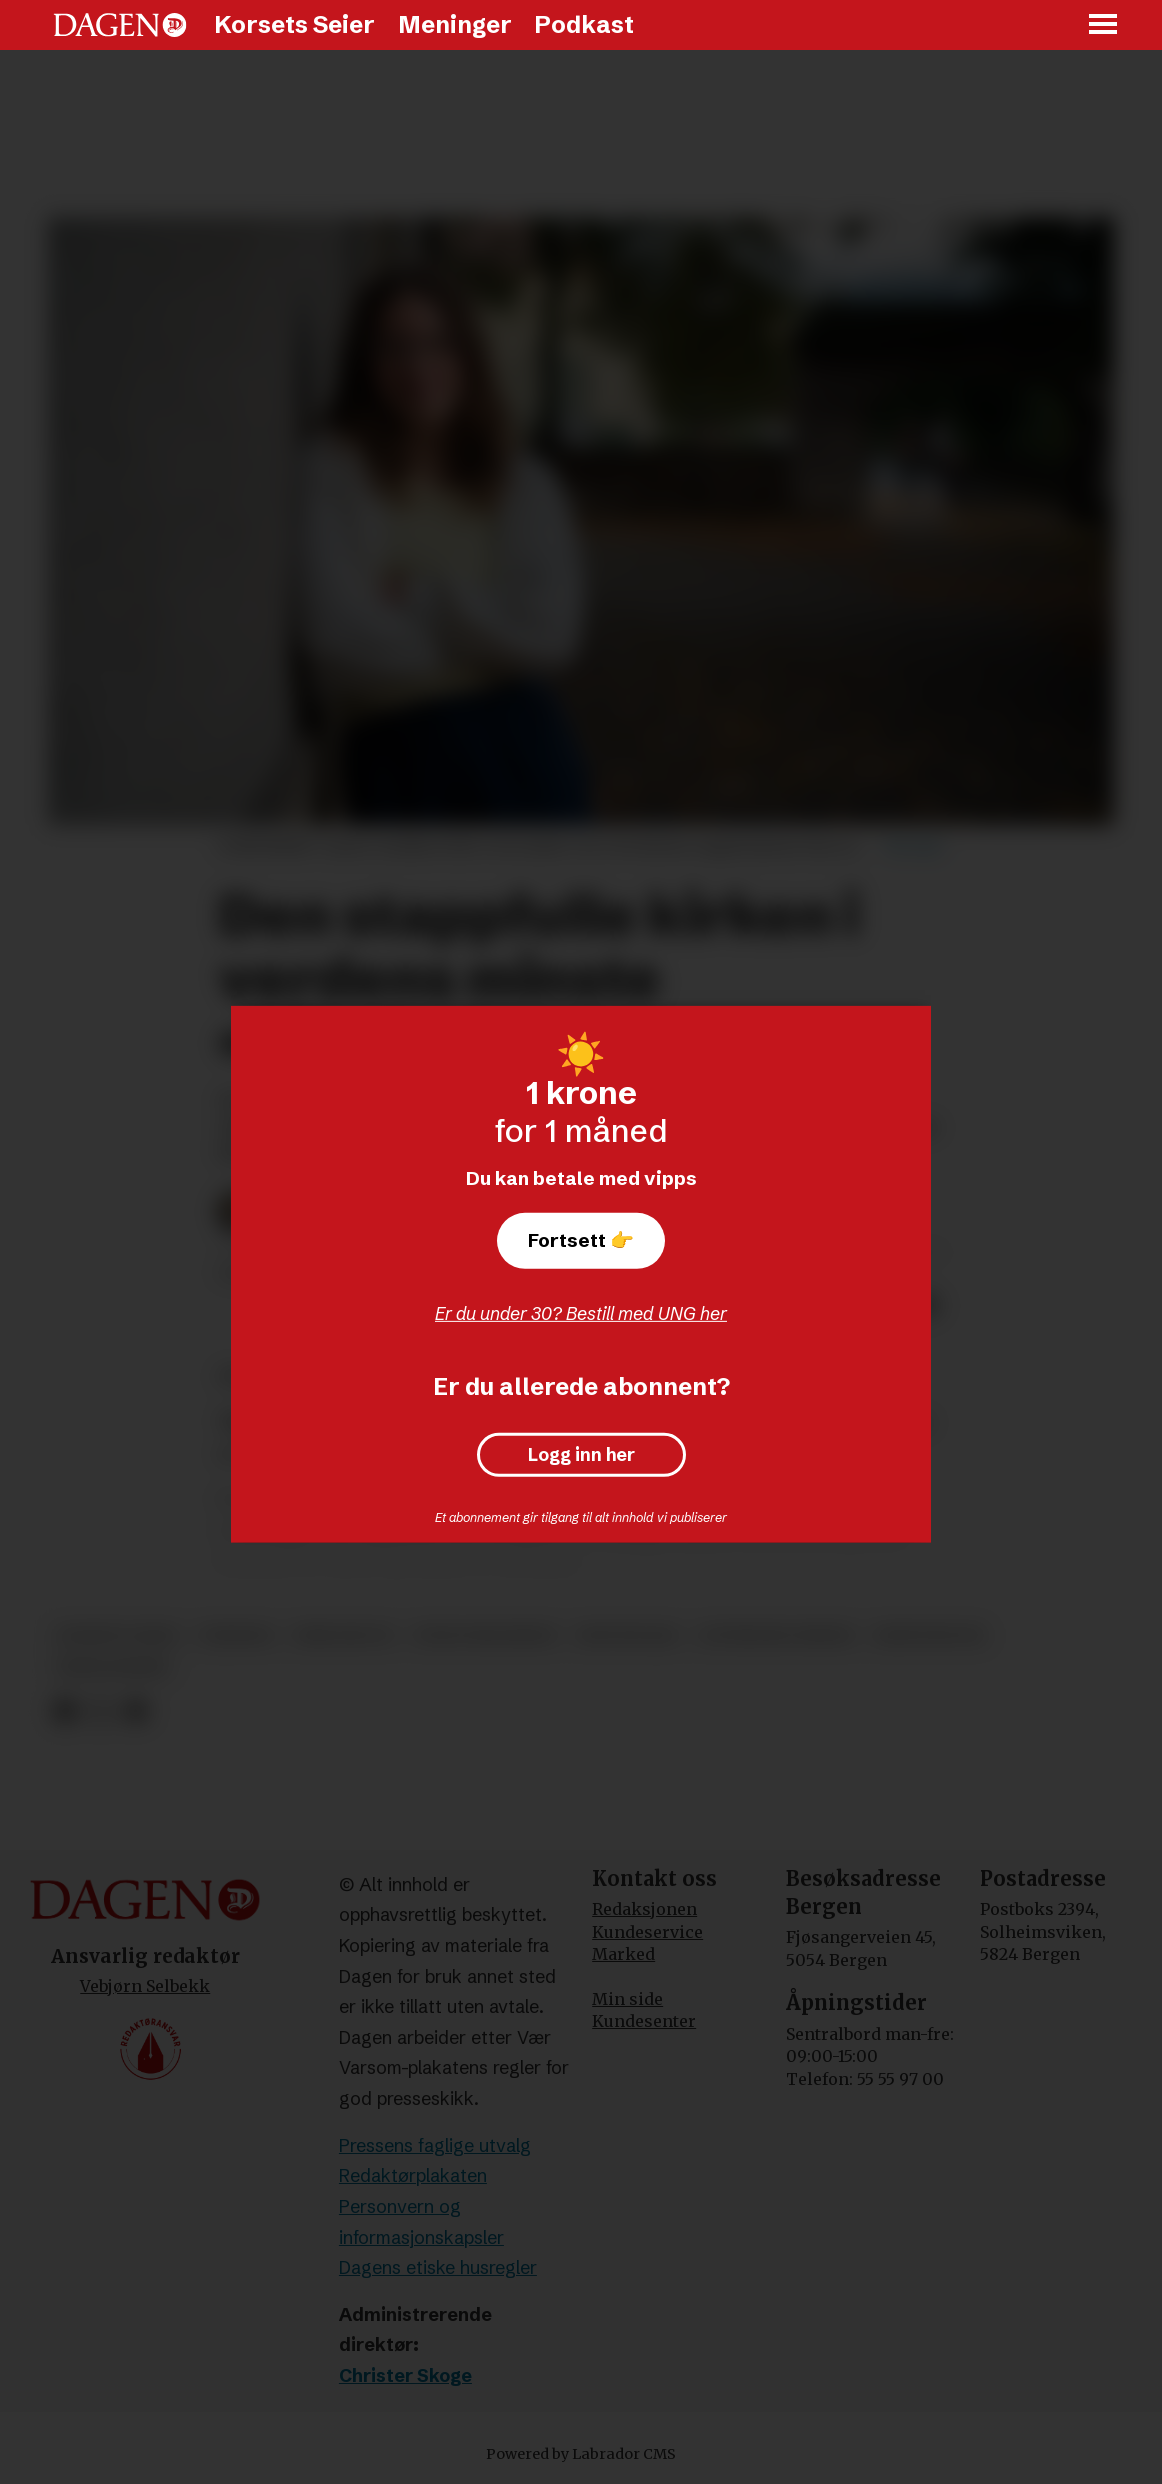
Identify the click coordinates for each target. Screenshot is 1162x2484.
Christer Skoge (405, 2375)
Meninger (455, 24)
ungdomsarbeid (486, 1635)
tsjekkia (236, 1635)
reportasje (627, 1635)
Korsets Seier (294, 24)
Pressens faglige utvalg (435, 2145)
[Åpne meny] (1104, 25)
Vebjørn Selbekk (145, 1986)
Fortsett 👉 (581, 1240)
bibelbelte (344, 1635)
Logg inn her (581, 1455)
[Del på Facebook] (64, 1711)
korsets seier (117, 1635)
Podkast (584, 24)
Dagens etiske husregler (438, 2267)
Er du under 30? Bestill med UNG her (581, 1313)
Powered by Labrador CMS (581, 2454)
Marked (623, 1954)
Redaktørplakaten (413, 2175)
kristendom (929, 1635)
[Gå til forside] (120, 25)
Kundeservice (647, 1932)
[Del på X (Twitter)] (100, 1711)
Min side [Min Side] (627, 1999)
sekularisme (112, 1667)
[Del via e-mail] (135, 1711)
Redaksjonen (644, 1909)
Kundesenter (644, 2021)
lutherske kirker (776, 1635)
